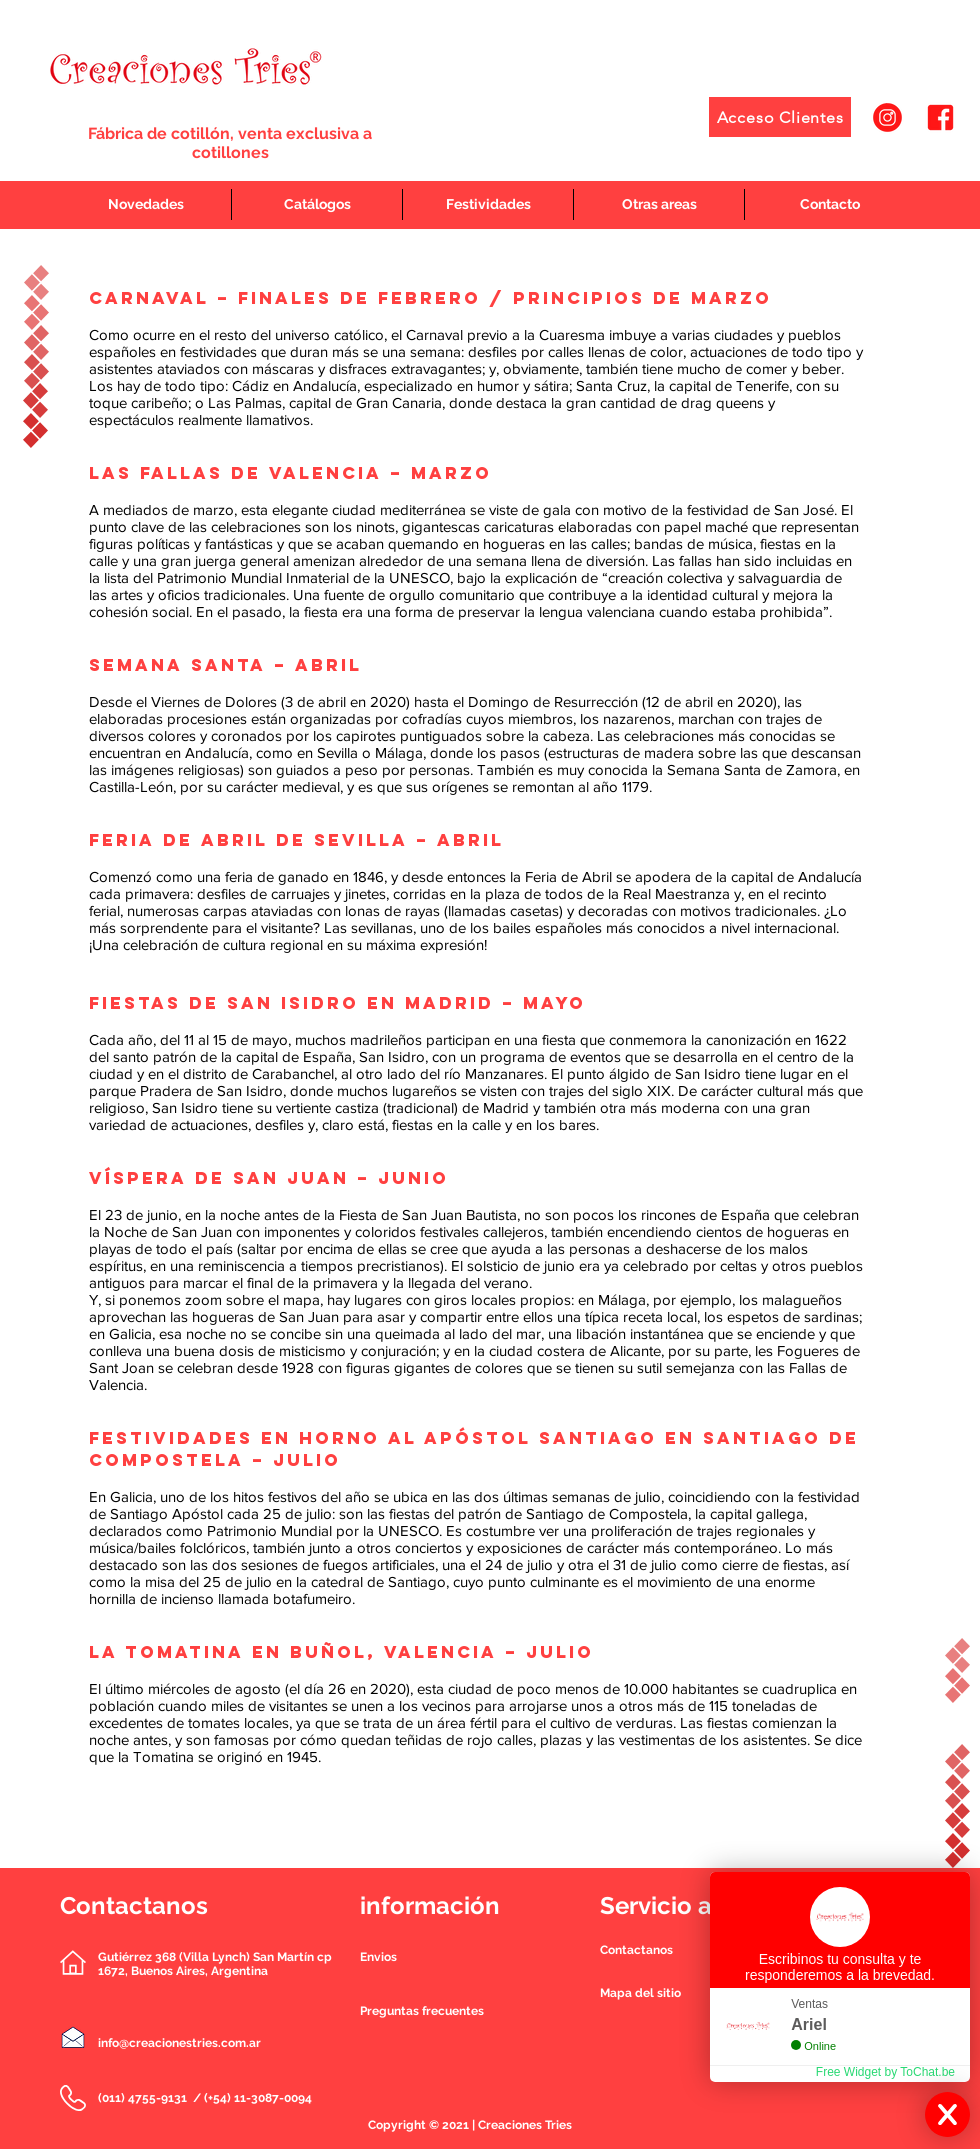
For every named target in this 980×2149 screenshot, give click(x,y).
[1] (887, 117)
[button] (636, 1950)
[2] (940, 117)
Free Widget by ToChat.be (885, 2072)
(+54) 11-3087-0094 (258, 2098)
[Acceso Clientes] (780, 117)
